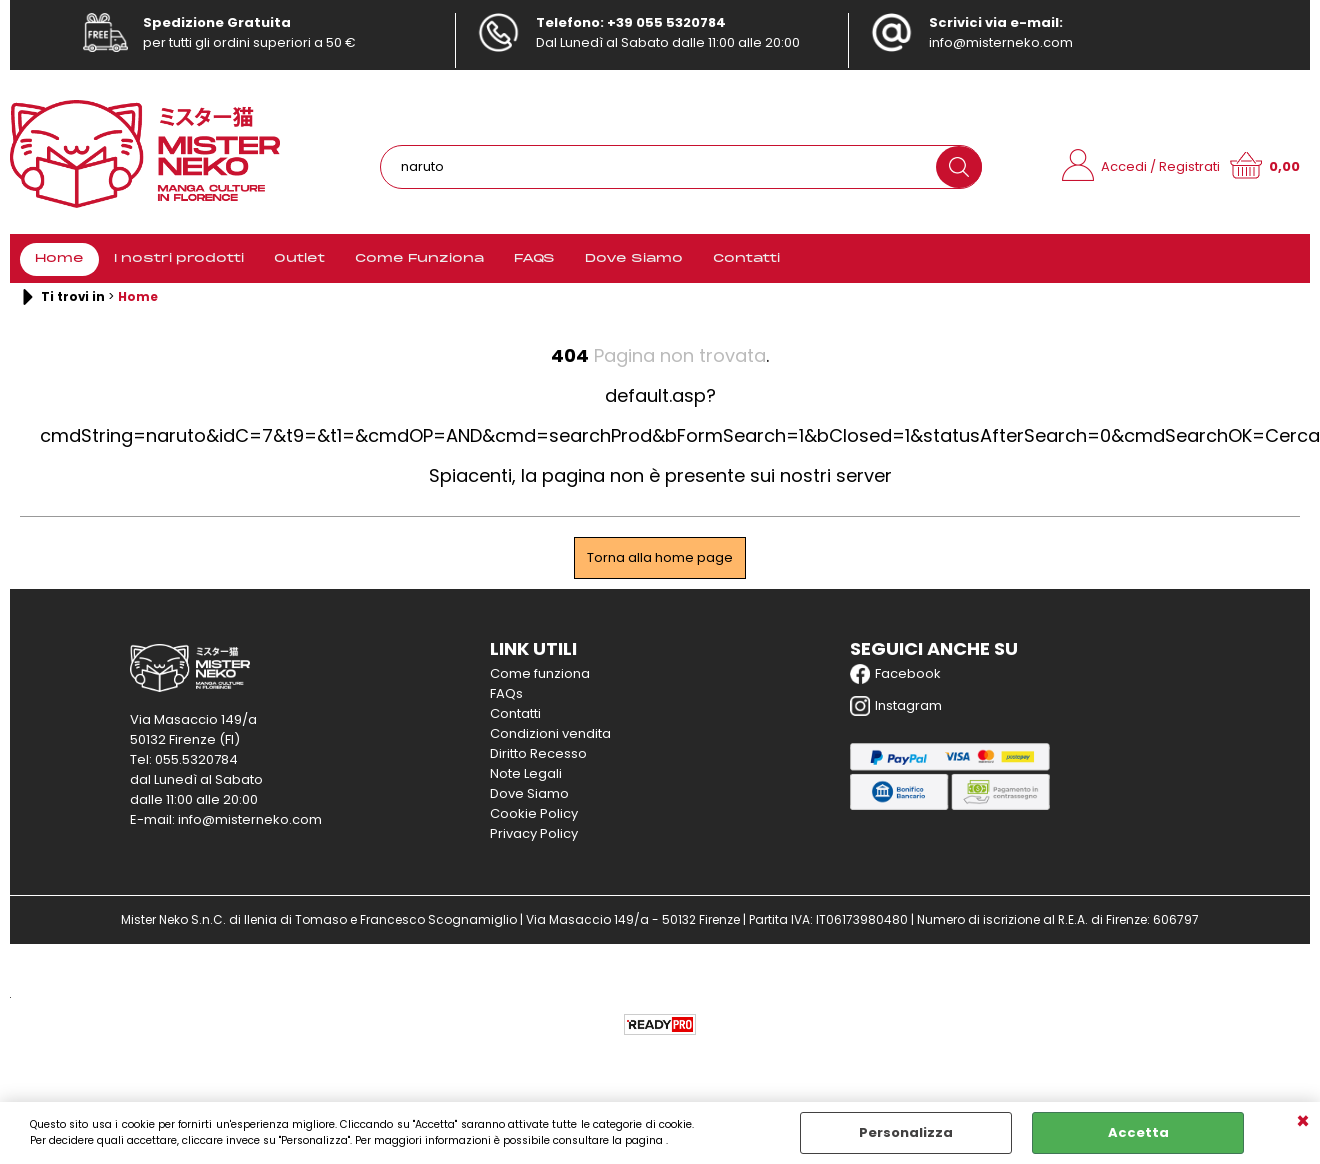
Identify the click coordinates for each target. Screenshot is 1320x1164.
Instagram (896, 706)
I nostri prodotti (179, 259)
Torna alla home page (660, 557)
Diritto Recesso (538, 753)
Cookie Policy (534, 813)
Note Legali (526, 773)
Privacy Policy (534, 833)
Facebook (895, 674)
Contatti (746, 259)
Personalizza (906, 1132)
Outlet (299, 259)
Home (59, 259)
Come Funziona (419, 259)
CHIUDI (1303, 1122)
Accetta (1138, 1132)
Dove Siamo (634, 259)
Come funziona (540, 673)
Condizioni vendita (550, 733)
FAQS (534, 259)
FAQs (506, 693)
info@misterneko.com (1001, 42)
